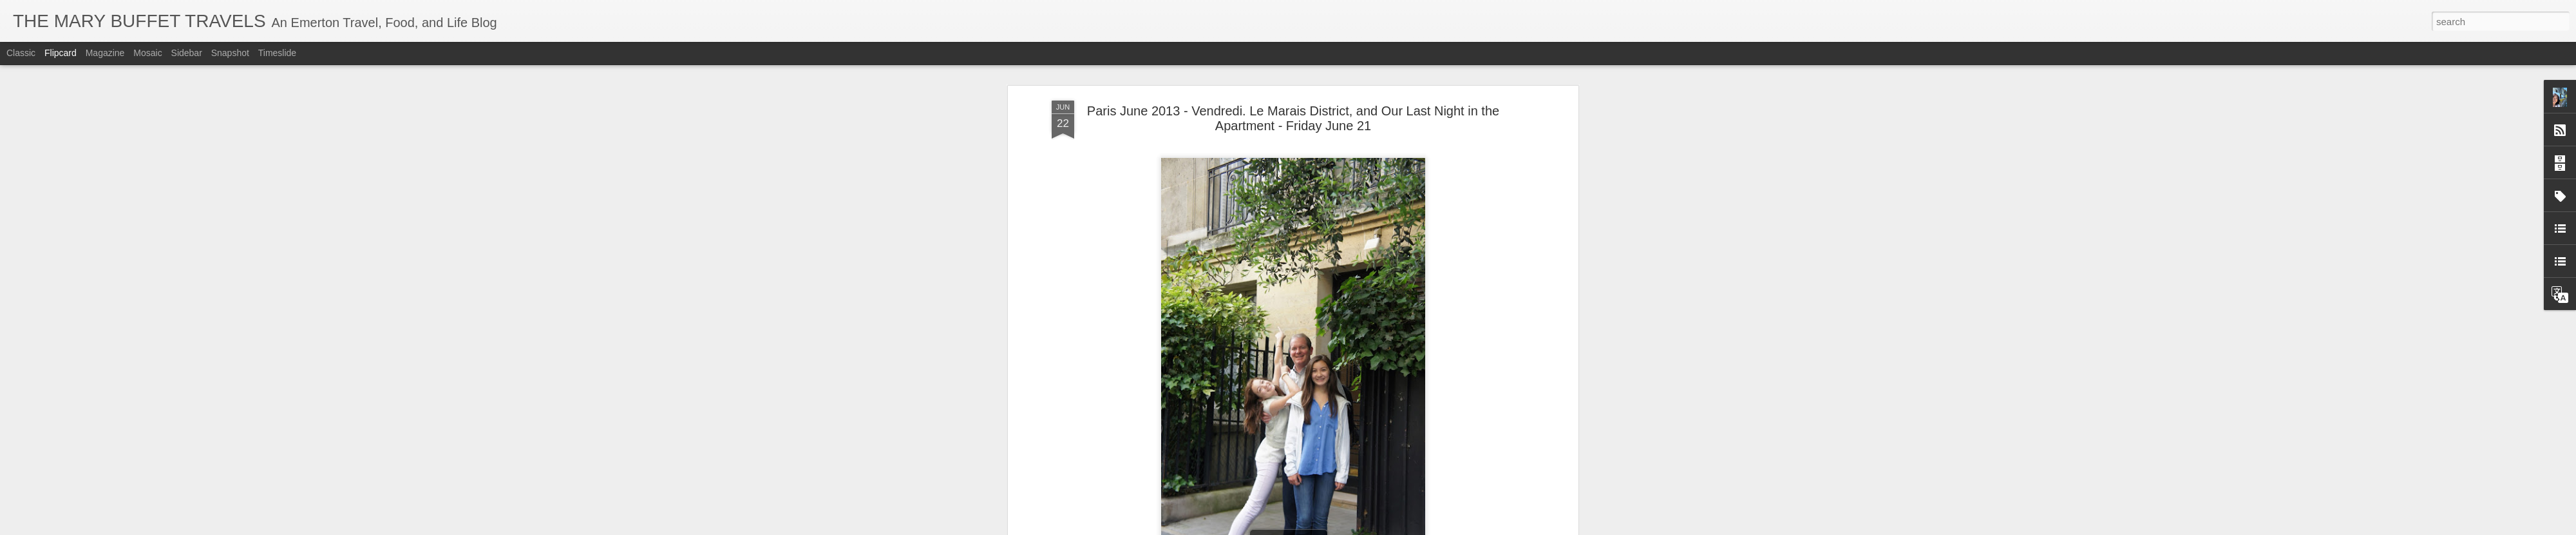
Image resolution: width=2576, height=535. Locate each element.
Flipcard (60, 53)
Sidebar (186, 53)
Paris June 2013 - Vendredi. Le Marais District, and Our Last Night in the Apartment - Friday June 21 (1293, 118)
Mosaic (147, 53)
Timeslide (277, 53)
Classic (20, 53)
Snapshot (230, 53)
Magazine (105, 53)
